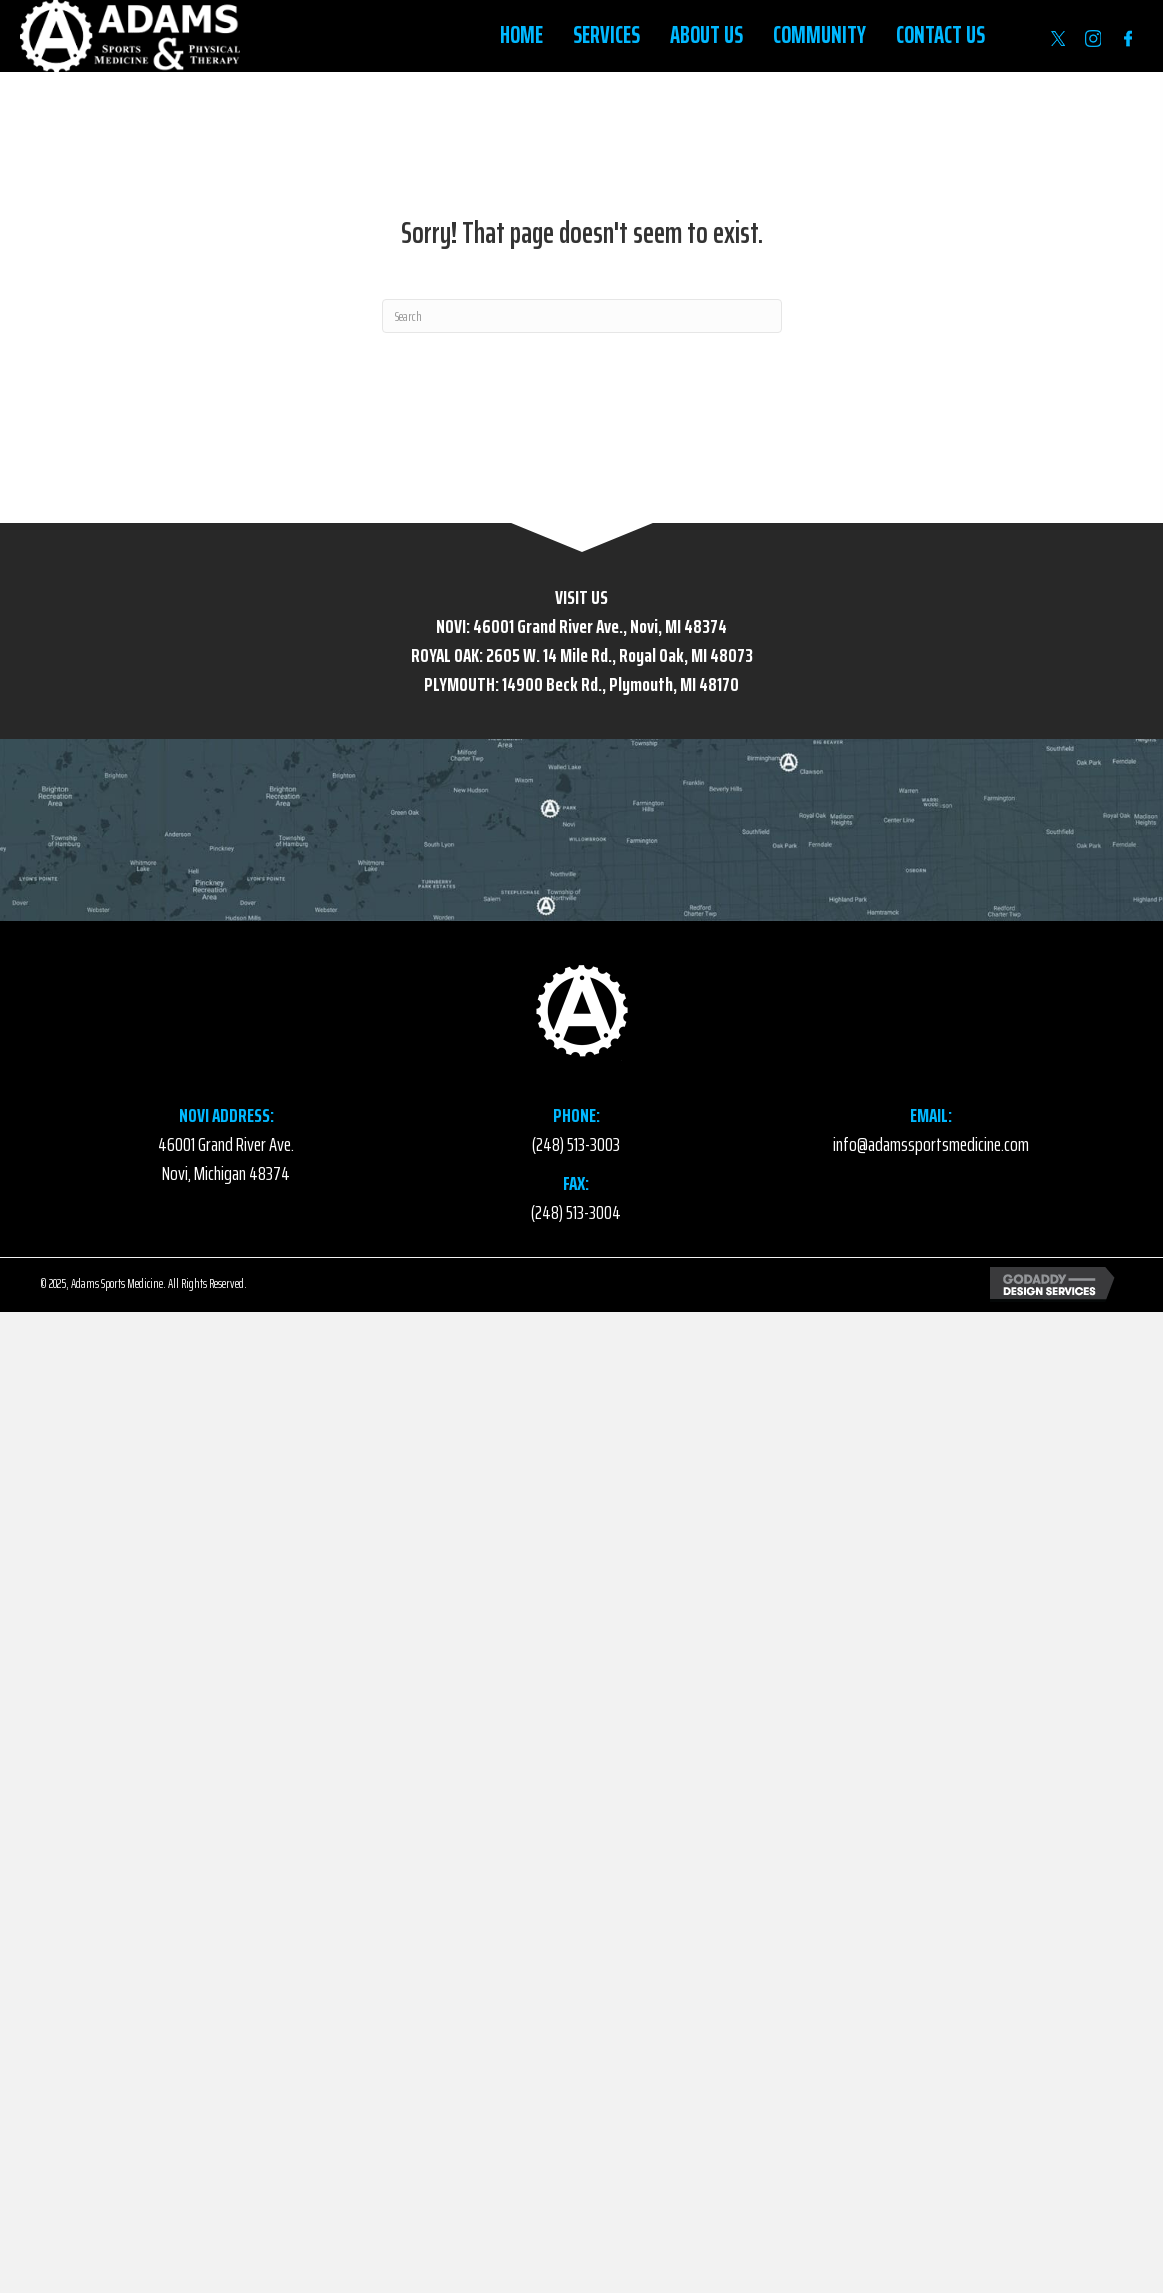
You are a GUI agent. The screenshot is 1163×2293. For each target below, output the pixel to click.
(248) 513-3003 (576, 1144)
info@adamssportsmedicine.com (931, 1144)
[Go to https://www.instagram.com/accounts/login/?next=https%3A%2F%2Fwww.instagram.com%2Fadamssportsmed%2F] (1093, 38)
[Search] (582, 316)
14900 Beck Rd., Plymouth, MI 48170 (620, 684)
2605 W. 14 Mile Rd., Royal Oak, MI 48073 (619, 655)
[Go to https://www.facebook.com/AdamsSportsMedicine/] (1128, 38)
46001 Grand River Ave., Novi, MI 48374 (600, 626)
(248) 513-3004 (576, 1212)
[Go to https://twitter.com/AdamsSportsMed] (1058, 38)
